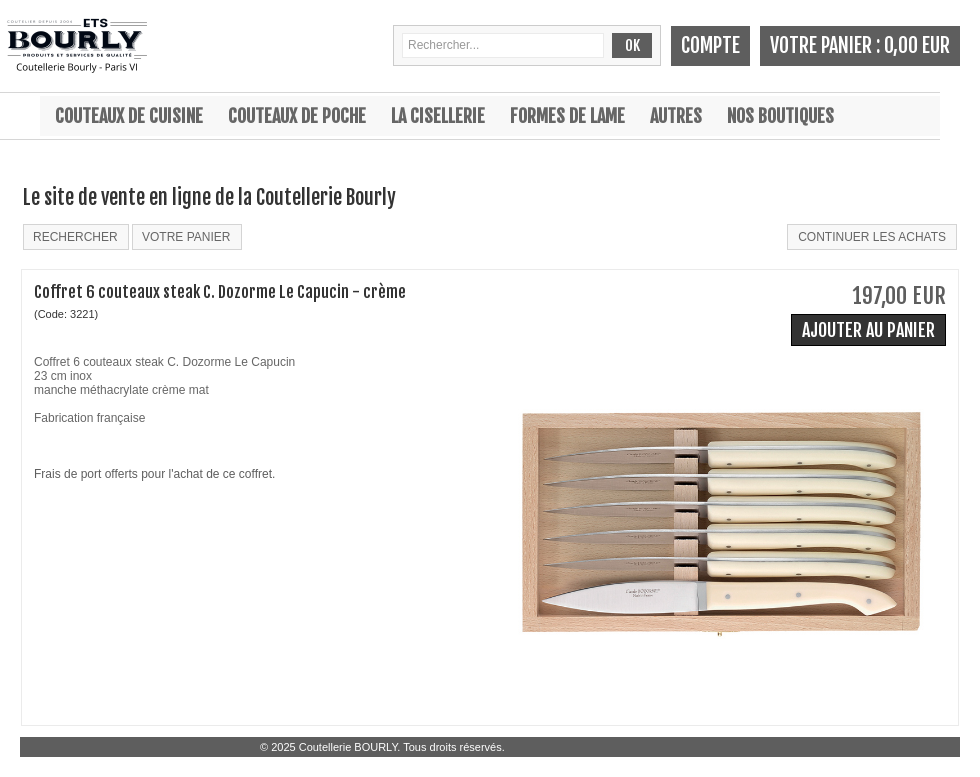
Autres (676, 116)
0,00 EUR (917, 45)
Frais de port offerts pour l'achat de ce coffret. (154, 474)
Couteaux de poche (297, 116)
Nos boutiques (780, 116)
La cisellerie (438, 116)
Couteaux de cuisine (129, 116)
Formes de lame (567, 116)
